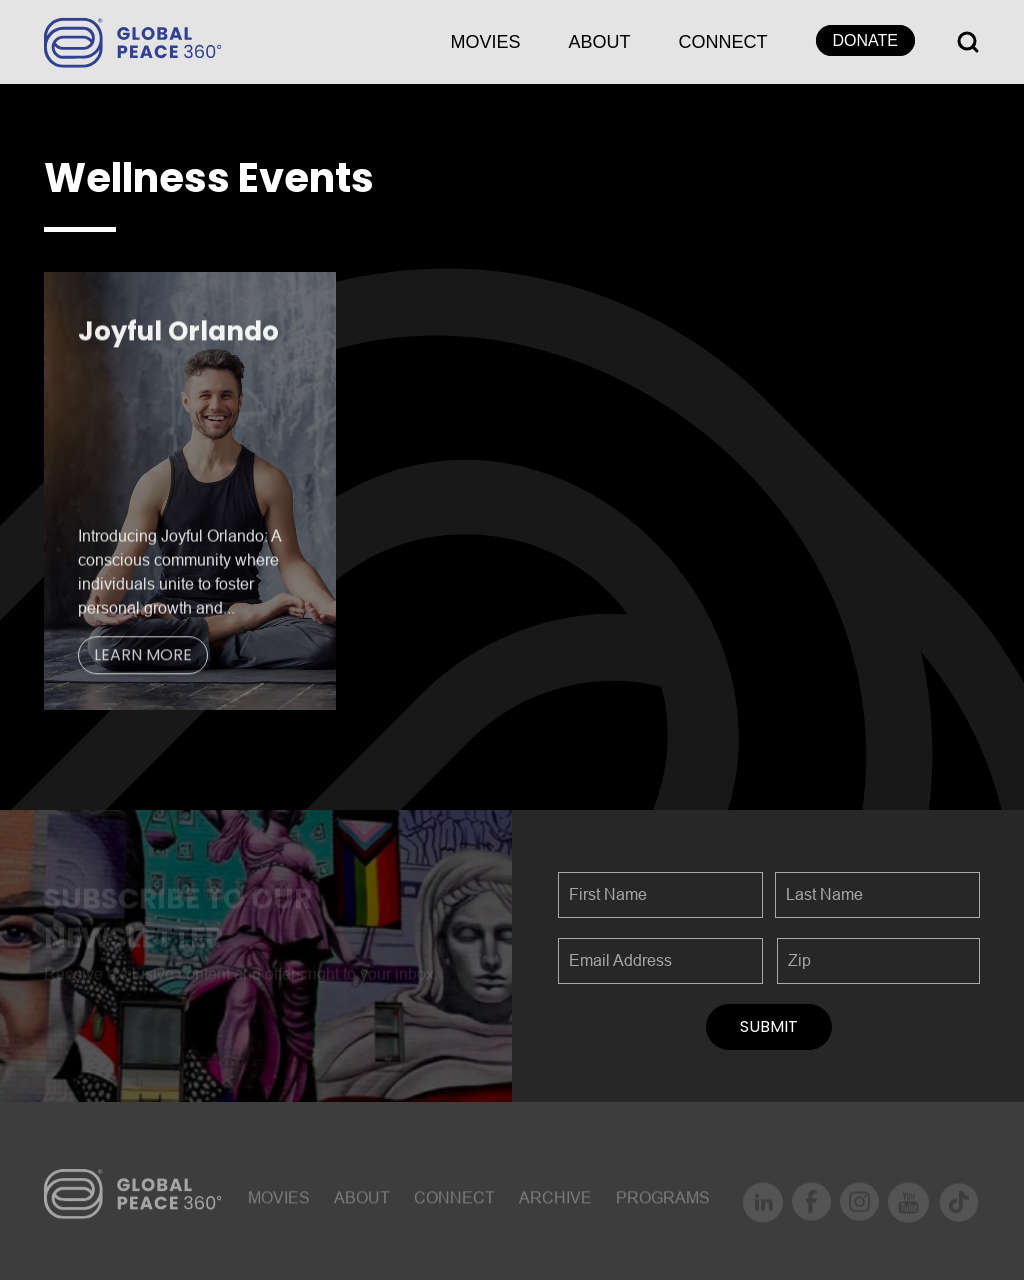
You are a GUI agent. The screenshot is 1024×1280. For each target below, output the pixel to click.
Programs (663, 1203)
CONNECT (723, 42)
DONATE (865, 40)
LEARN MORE (143, 658)
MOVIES (485, 42)
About (600, 42)
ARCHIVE (555, 1203)
